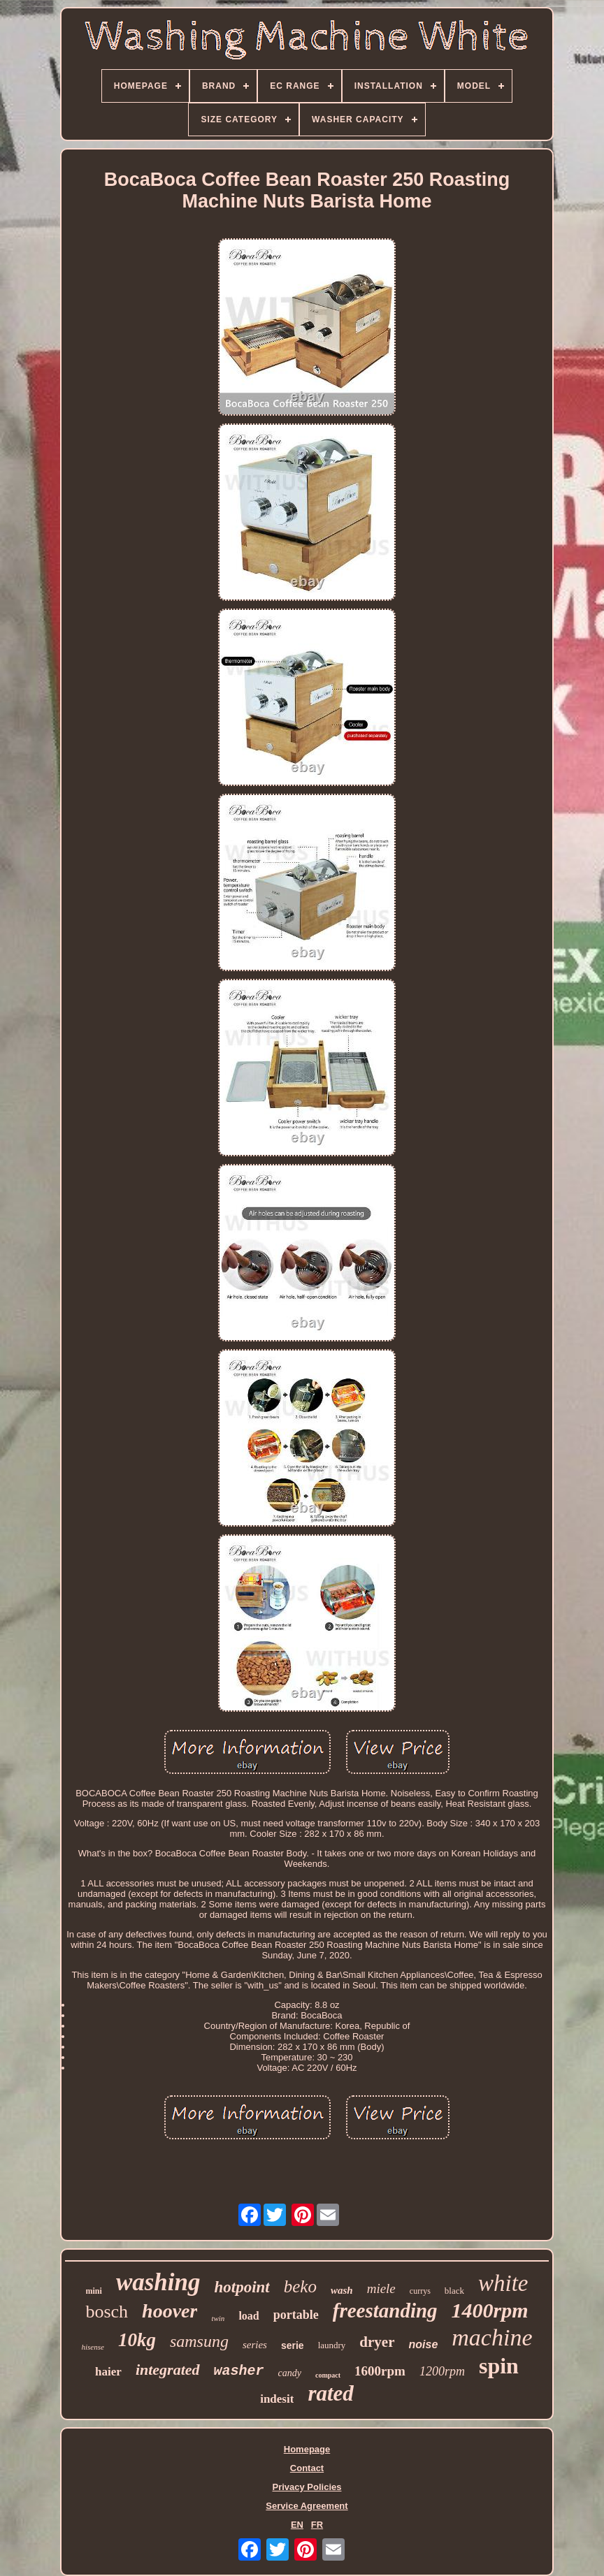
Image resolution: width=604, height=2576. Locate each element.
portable (296, 2315)
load (248, 2316)
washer (239, 2371)
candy (289, 2373)
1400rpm (490, 2310)
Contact (307, 2468)
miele (381, 2288)
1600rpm (379, 2371)
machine (492, 2337)
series (255, 2344)
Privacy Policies (306, 2487)
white (503, 2283)
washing (158, 2282)
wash (342, 2290)
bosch (106, 2311)
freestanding (385, 2310)
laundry (332, 2345)
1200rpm (442, 2371)
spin (499, 2365)
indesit (277, 2399)
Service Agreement (306, 2506)
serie (292, 2345)
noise (423, 2344)
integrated (168, 2369)
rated (330, 2393)
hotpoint (242, 2287)
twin (217, 2318)
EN (297, 2524)
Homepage (307, 2449)
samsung (199, 2341)
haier (108, 2371)
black (454, 2290)
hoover (169, 2311)
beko (300, 2286)
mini (94, 2291)
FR (317, 2524)
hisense (93, 2347)
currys (420, 2291)
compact (327, 2375)
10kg (137, 2339)
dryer (376, 2342)
